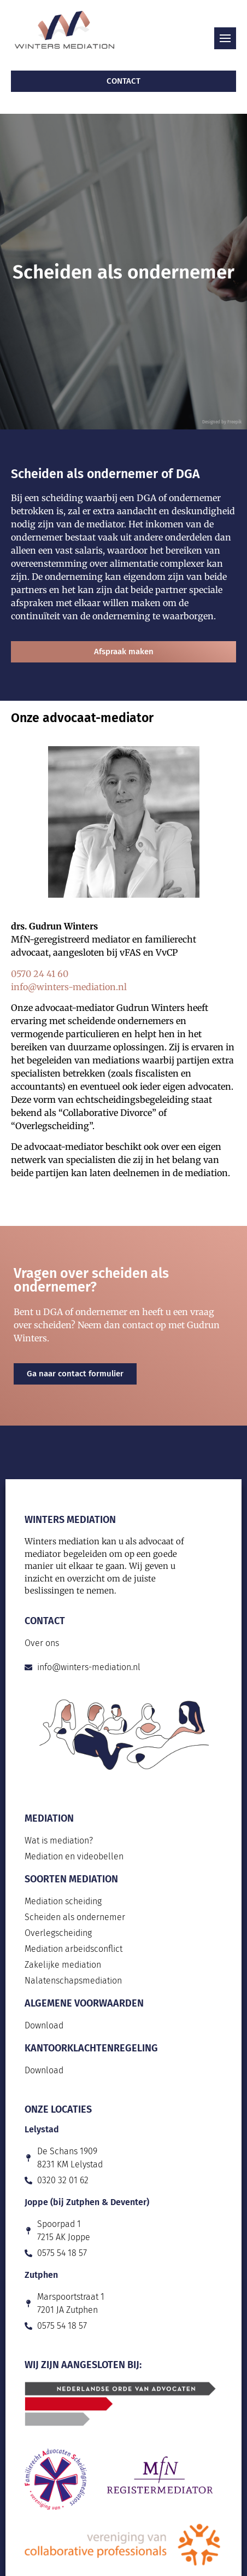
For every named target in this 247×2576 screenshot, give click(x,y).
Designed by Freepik (222, 422)
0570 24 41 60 (39, 973)
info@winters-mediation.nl (69, 986)
